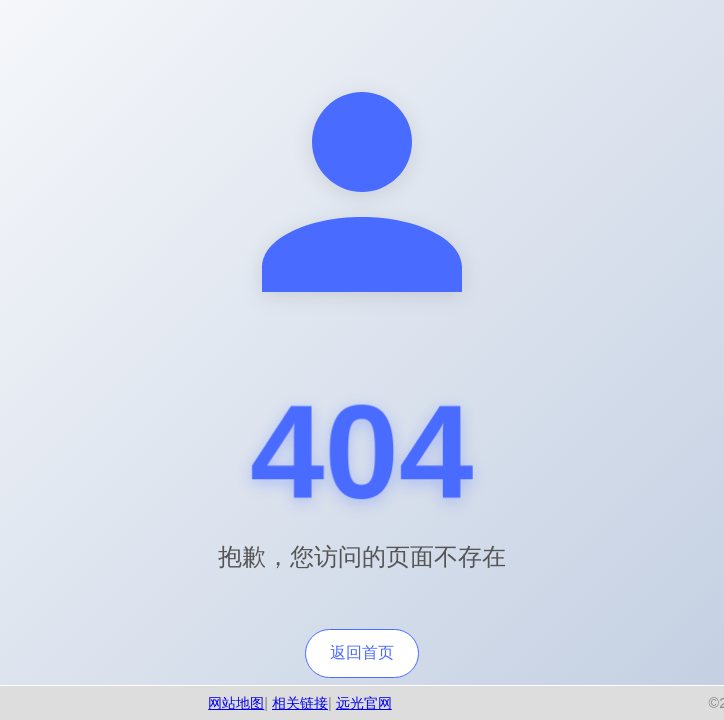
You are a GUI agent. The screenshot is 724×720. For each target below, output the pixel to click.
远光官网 (364, 703)
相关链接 (300, 703)
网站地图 (236, 703)
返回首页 (362, 652)
